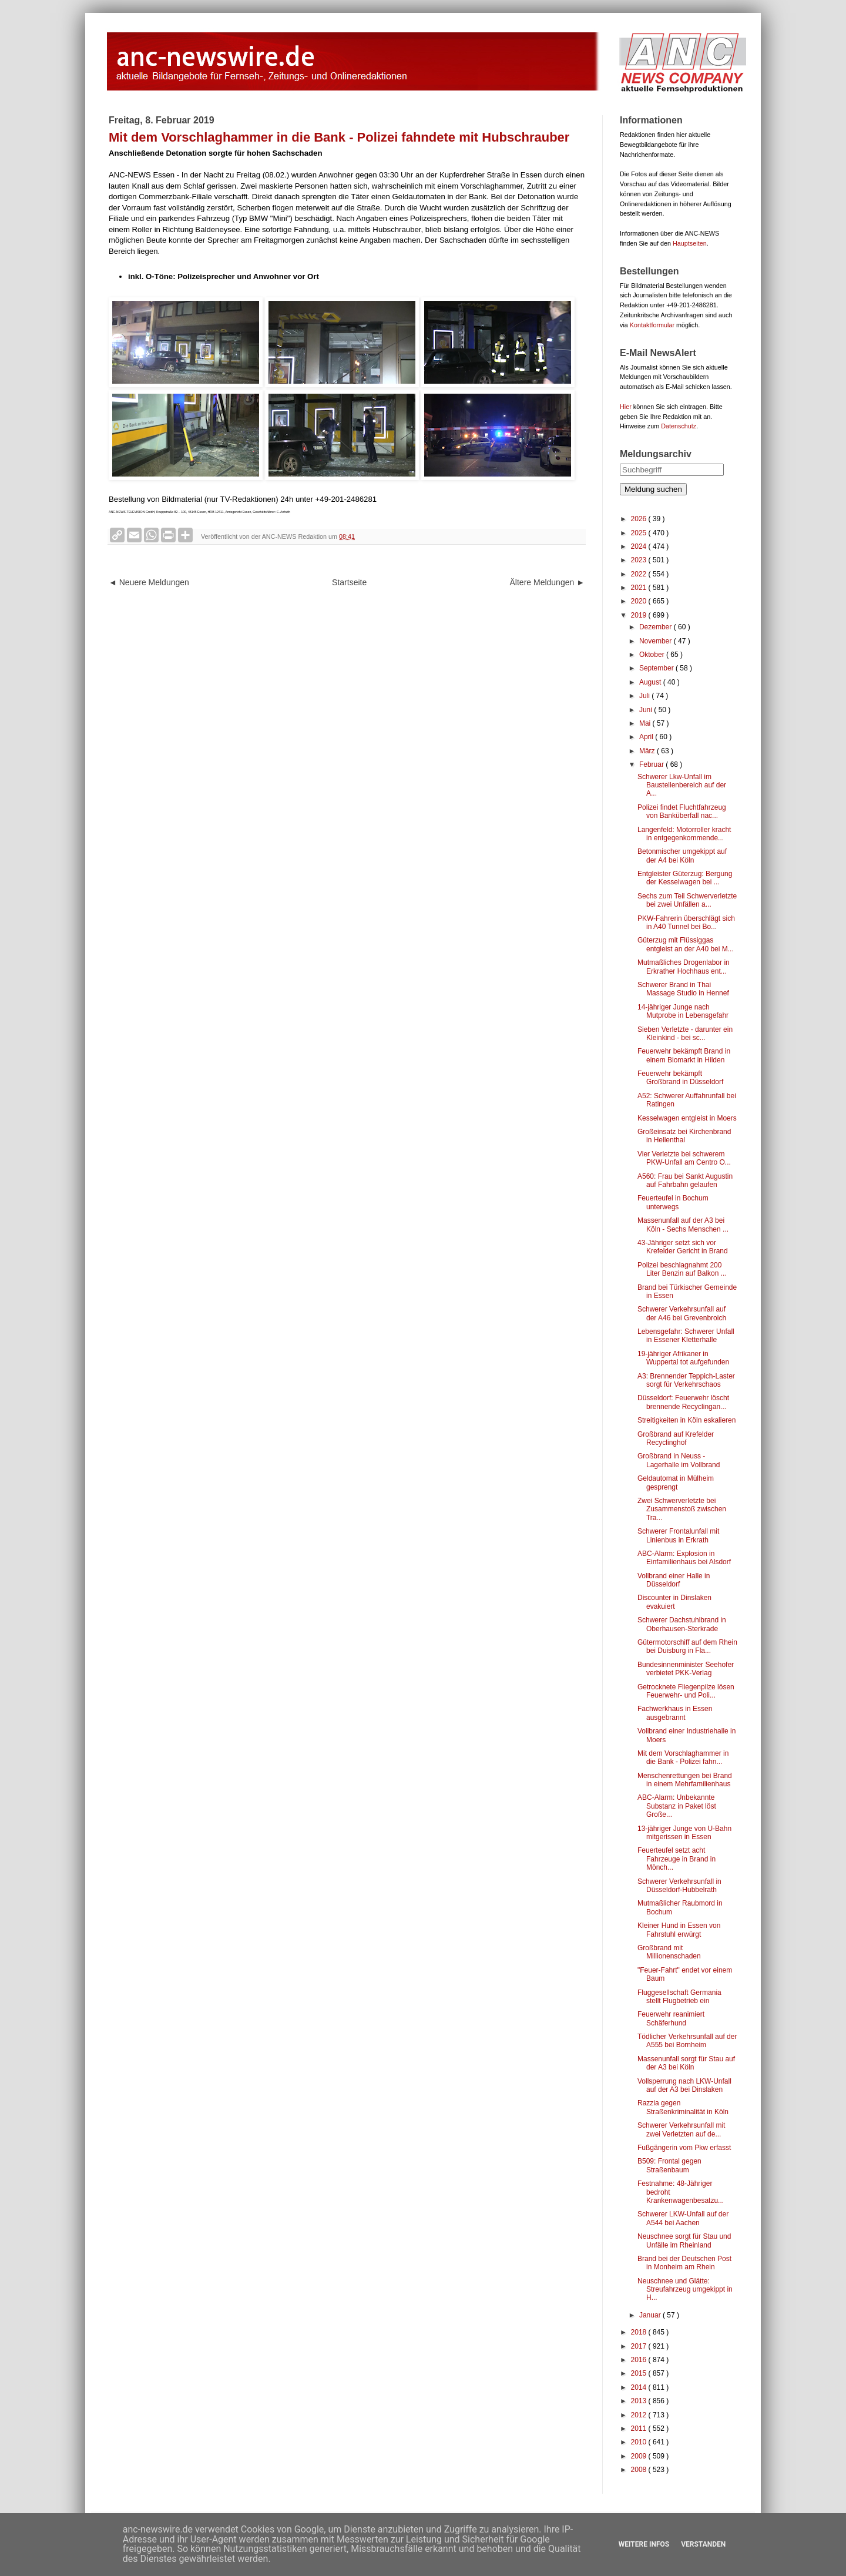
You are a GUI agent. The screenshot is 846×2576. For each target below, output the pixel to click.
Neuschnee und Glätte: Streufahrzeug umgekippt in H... (685, 2289)
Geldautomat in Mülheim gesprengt (675, 1482)
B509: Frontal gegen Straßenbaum (669, 2165)
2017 (640, 2346)
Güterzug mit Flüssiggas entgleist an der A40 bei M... (685, 944)
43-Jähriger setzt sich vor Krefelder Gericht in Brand (682, 1247)
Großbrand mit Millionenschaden (669, 1952)
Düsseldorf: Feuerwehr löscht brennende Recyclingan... (683, 1402)
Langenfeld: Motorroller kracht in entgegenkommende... (684, 834)
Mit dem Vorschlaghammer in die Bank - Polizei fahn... (682, 1757)
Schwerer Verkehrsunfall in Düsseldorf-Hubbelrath (679, 1885)
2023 (640, 560)
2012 (640, 2415)
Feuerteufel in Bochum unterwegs (673, 1202)
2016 (640, 2360)
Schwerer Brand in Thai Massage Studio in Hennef (683, 989)
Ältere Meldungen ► (547, 582)
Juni (646, 710)
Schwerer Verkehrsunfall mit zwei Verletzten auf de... (681, 2129)
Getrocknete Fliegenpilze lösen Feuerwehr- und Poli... (685, 1691)
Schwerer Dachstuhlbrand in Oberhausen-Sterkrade (681, 1624)
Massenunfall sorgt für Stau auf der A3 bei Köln (686, 2063)
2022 (640, 574)
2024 (640, 546)
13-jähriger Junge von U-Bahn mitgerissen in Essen (684, 1832)
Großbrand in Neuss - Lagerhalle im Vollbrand (678, 1460)
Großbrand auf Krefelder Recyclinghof (675, 1438)
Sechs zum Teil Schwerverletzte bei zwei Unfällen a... (687, 900)
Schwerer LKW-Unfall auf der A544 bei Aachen (682, 2218)
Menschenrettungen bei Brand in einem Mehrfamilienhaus (684, 1780)
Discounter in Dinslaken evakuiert (674, 1602)
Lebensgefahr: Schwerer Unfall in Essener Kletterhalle (685, 1335)
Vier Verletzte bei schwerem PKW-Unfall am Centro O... (684, 1158)
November (656, 641)
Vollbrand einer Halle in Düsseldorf (673, 1580)
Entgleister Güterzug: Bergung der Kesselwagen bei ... (684, 878)
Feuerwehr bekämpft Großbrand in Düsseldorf (680, 1077)
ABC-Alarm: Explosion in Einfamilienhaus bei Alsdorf (684, 1557)
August (651, 682)
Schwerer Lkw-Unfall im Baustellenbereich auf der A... (681, 785)
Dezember (656, 627)
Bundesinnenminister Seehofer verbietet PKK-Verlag (685, 1669)
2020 (640, 601)
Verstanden (703, 2544)
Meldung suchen (653, 489)
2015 (640, 2373)
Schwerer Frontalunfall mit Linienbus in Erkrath (678, 1535)
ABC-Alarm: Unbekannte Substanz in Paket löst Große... (676, 1806)
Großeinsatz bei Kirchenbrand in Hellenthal (684, 1136)
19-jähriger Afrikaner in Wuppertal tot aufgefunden (683, 1358)
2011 (640, 2428)
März (648, 751)
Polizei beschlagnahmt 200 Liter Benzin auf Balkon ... (682, 1269)
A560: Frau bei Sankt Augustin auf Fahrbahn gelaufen (685, 1180)
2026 (640, 519)
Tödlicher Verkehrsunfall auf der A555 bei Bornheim (687, 2040)
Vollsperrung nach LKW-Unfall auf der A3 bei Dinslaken (684, 2085)
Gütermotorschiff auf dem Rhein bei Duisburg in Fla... (687, 1646)
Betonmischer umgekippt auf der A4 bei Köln (682, 855)
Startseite (349, 582)
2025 (640, 533)
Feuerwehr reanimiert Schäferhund (670, 2018)
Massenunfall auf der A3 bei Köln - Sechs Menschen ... (682, 1224)
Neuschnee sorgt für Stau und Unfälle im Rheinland (684, 2240)
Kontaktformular (652, 324)
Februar (652, 764)
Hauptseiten (690, 243)
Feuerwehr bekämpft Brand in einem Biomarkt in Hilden (683, 1055)
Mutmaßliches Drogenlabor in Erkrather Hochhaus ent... (683, 966)
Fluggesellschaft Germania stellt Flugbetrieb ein (679, 1996)
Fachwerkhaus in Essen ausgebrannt (674, 1713)
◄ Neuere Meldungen (149, 582)
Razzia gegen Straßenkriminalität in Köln (682, 2107)
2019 (640, 615)
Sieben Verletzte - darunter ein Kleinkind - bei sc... (685, 1033)
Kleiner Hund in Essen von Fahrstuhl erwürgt (678, 1929)
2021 (640, 587)
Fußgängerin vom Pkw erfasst (684, 2148)
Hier (626, 406)
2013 (640, 2401)
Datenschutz (678, 426)
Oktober (652, 654)
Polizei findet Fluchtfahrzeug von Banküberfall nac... (681, 811)
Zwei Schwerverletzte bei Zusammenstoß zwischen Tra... (681, 1509)
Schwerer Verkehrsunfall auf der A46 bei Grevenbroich (681, 1313)
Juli (645, 696)
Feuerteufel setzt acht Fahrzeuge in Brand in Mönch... (676, 1858)
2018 (640, 2332)
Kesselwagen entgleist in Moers (687, 1118)
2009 (640, 2456)
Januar (651, 2315)
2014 (640, 2387)
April (647, 737)
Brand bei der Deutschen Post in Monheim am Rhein (684, 2263)
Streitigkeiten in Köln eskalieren (686, 1420)
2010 (640, 2442)
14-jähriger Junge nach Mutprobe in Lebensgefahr (682, 1011)
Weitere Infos (644, 2544)
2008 (640, 2470)
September (657, 668)
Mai (646, 723)
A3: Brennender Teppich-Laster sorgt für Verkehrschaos (686, 1380)
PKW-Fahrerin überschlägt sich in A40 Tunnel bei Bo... (686, 922)
